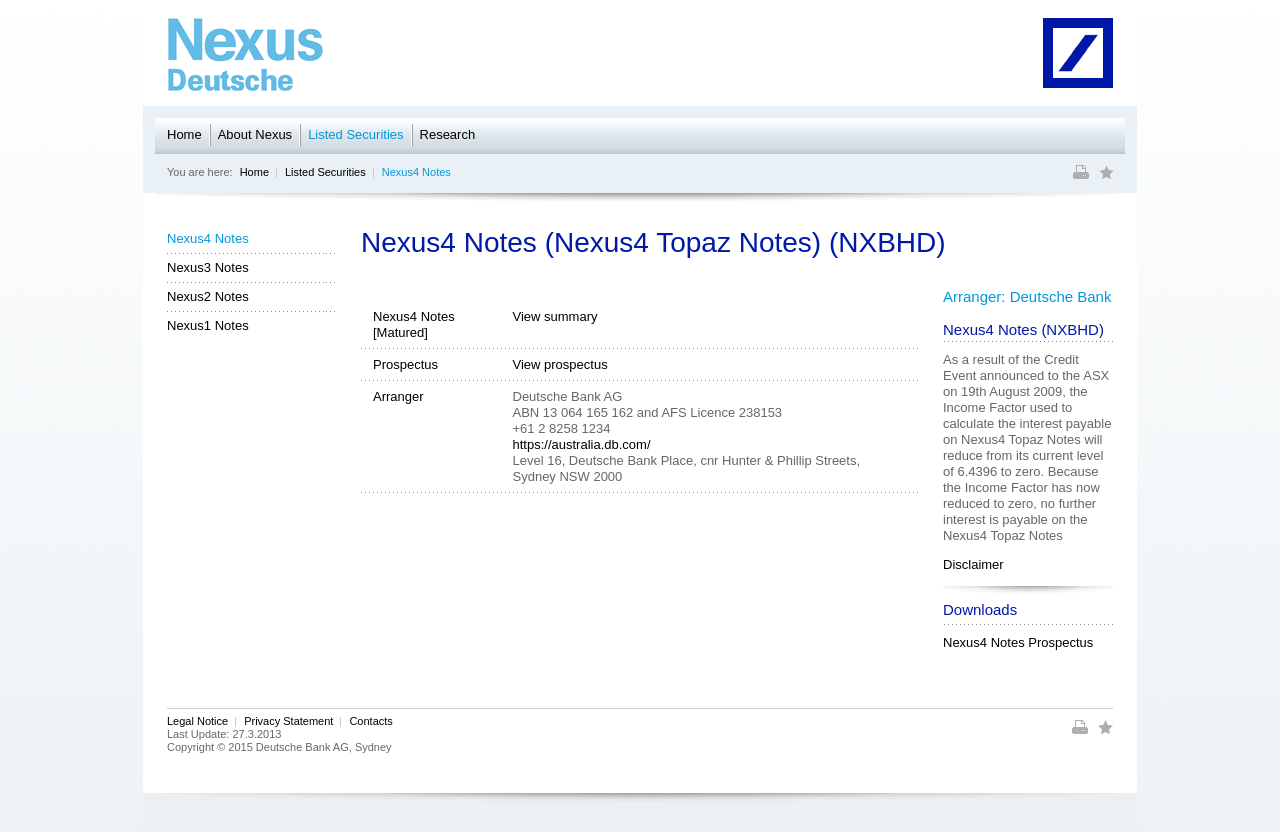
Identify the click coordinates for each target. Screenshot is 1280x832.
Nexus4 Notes (416, 172)
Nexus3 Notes (208, 267)
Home (184, 134)
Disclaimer (973, 564)
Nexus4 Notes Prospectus (1018, 642)
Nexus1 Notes (208, 325)
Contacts (370, 721)
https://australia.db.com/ (582, 444)
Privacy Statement (288, 721)
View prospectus (560, 364)
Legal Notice (197, 721)
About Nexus (255, 134)
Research (448, 134)
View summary (555, 316)
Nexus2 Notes (208, 296)
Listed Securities (355, 134)
